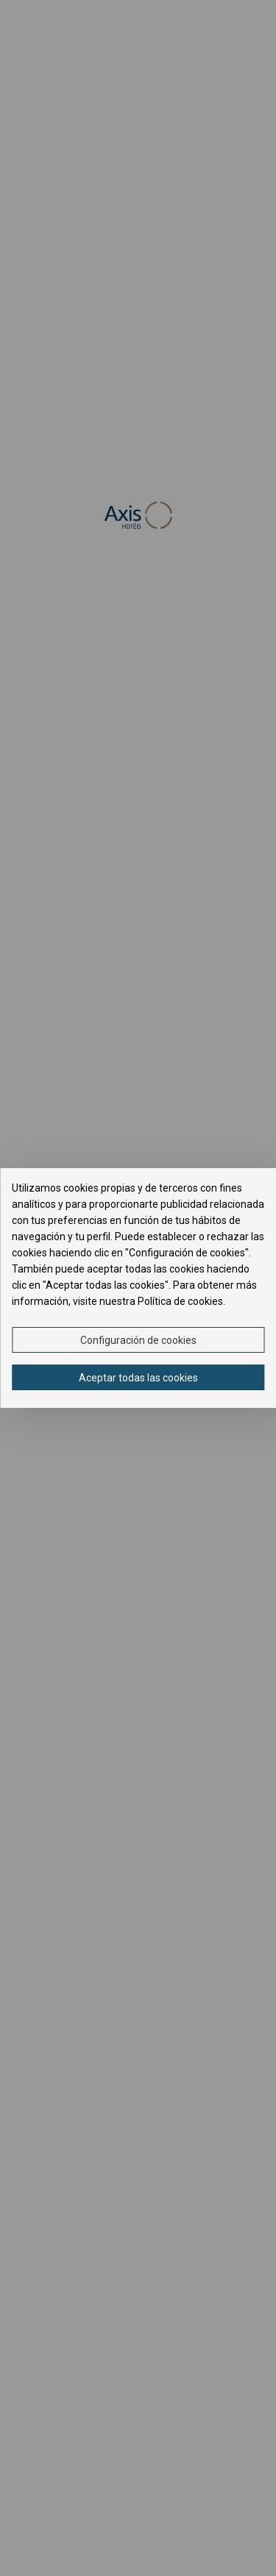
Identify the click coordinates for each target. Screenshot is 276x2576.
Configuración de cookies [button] (138, 1340)
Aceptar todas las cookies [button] (138, 1378)
